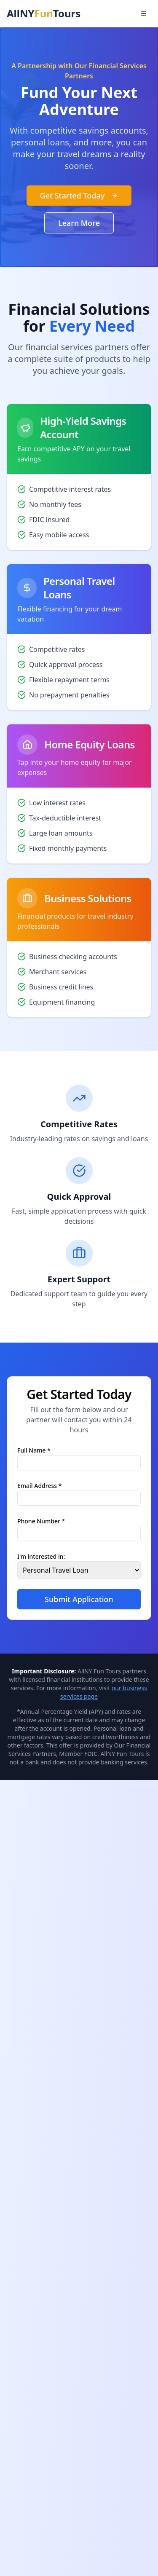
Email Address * (39, 1485)
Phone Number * (41, 1521)
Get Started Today (79, 195)
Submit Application (79, 1599)
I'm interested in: (41, 1556)
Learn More (79, 223)
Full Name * (34, 1450)
